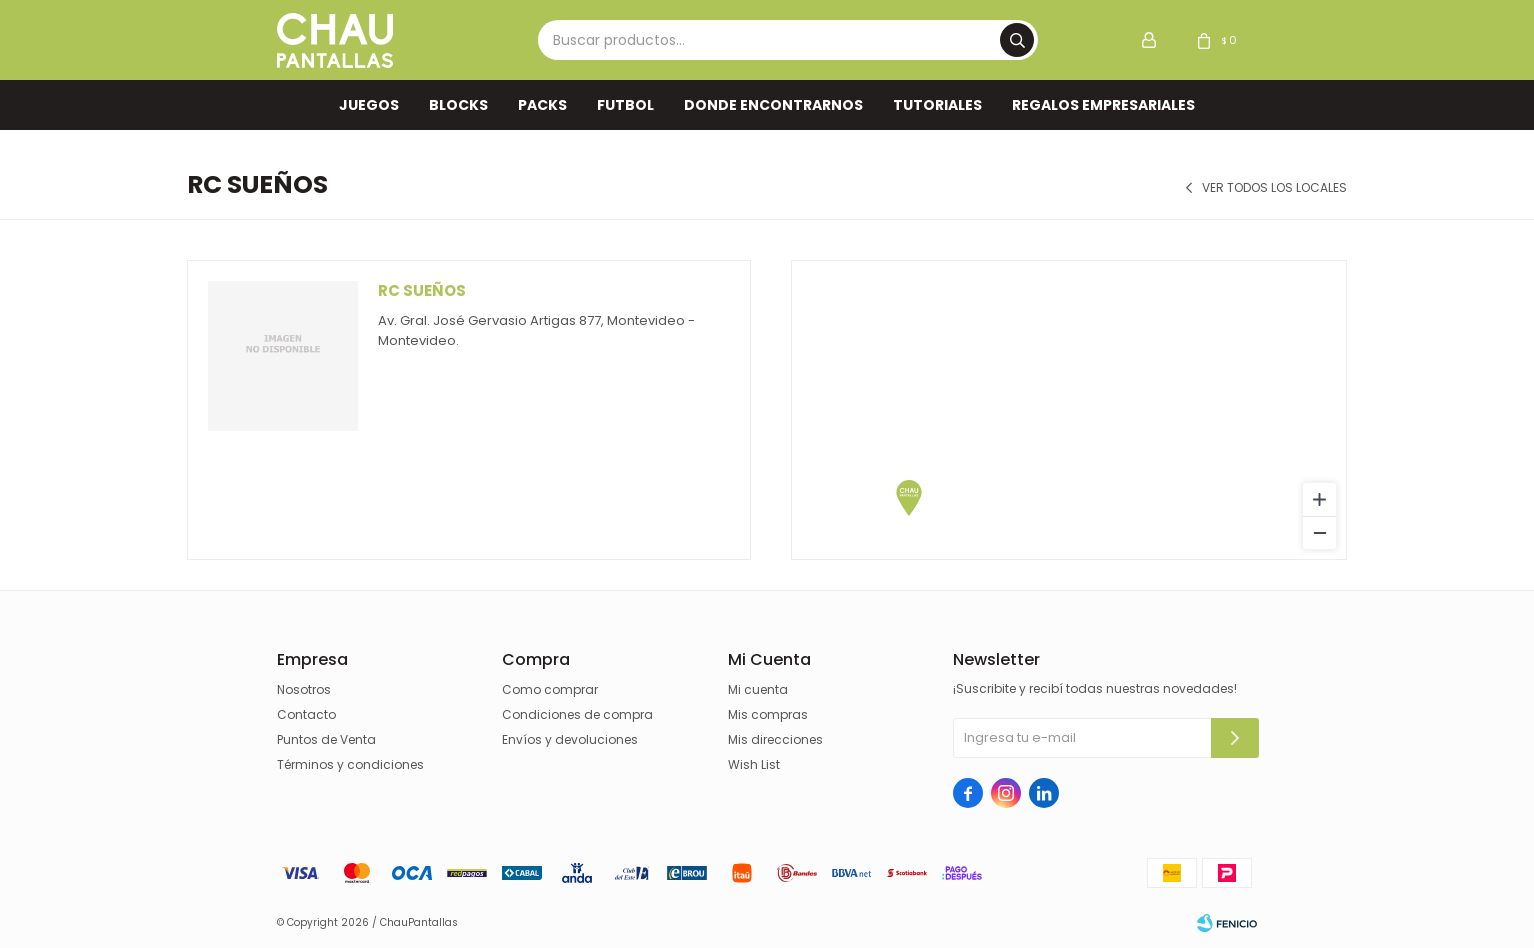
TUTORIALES (937, 105)
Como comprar (550, 689)
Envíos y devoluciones (570, 739)
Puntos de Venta (326, 739)
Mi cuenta (758, 689)
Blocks (458, 105)
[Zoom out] (1319, 532)
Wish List (754, 764)
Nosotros (304, 689)
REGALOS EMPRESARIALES (1103, 105)
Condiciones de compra (577, 714)
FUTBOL (625, 105)
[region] (1069, 410)
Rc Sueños (422, 290)
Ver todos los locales (1274, 188)
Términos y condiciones (350, 764)
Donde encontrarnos (773, 105)
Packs (542, 105)
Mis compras (768, 714)
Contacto (306, 714)
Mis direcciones (775, 739)
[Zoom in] (1319, 499)
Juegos (369, 105)
